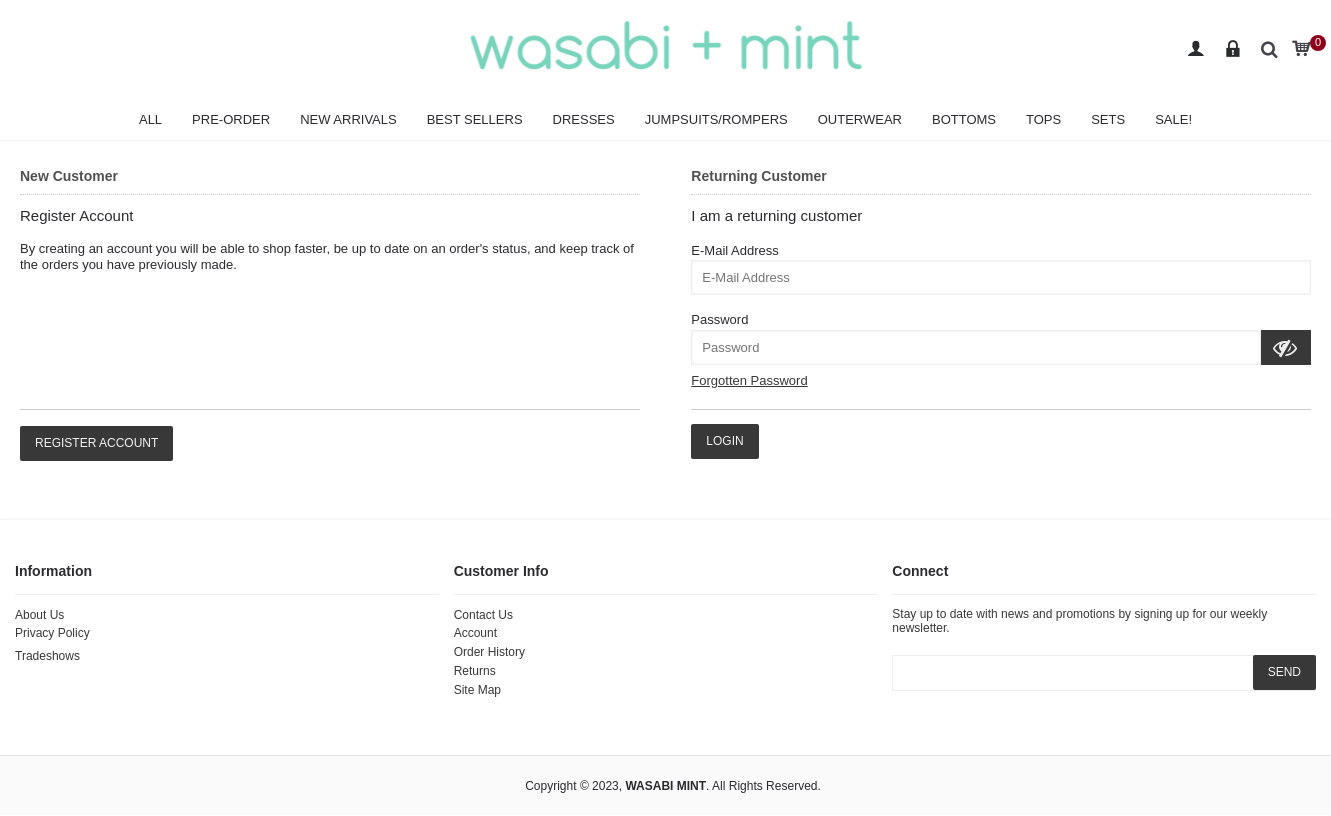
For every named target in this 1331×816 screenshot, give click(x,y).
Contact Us (483, 615)
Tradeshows (47, 656)
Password (719, 319)
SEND (1284, 672)
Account (475, 633)
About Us (39, 615)
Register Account (96, 443)
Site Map (477, 690)
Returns (475, 671)
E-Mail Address (734, 250)
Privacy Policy (52, 633)
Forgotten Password (749, 380)
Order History (489, 652)
